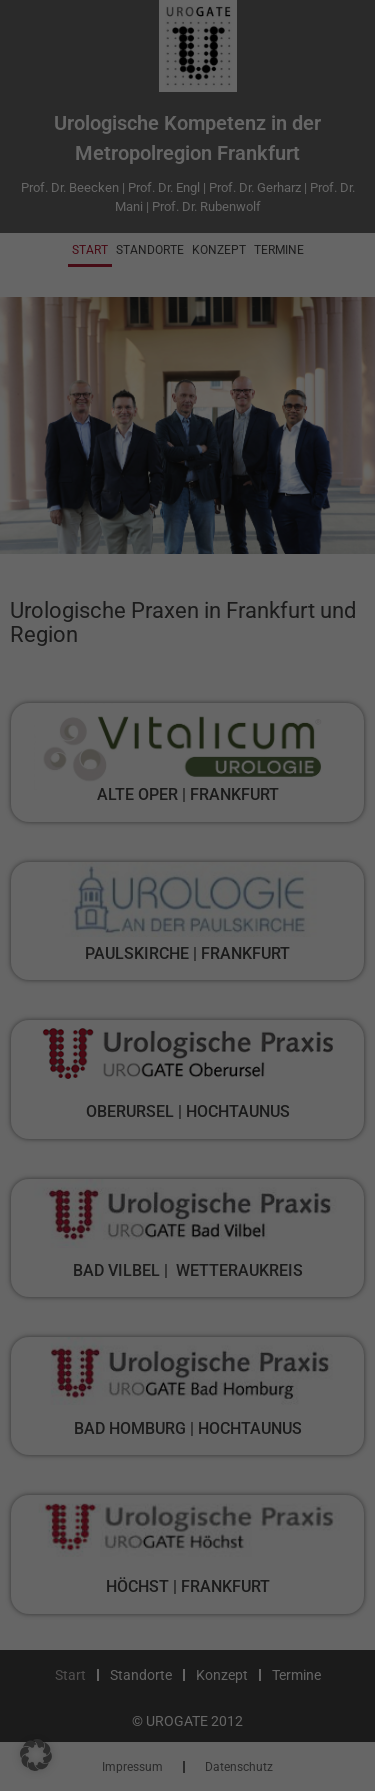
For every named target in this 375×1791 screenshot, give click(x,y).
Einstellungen (147, 358)
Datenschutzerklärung (84, 338)
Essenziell (68, 397)
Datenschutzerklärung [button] (195, 937)
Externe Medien (85, 501)
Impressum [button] (285, 937)
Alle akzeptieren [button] (188, 673)
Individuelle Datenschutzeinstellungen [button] (188, 880)
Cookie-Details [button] (98, 937)
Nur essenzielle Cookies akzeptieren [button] (188, 801)
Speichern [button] (188, 732)
